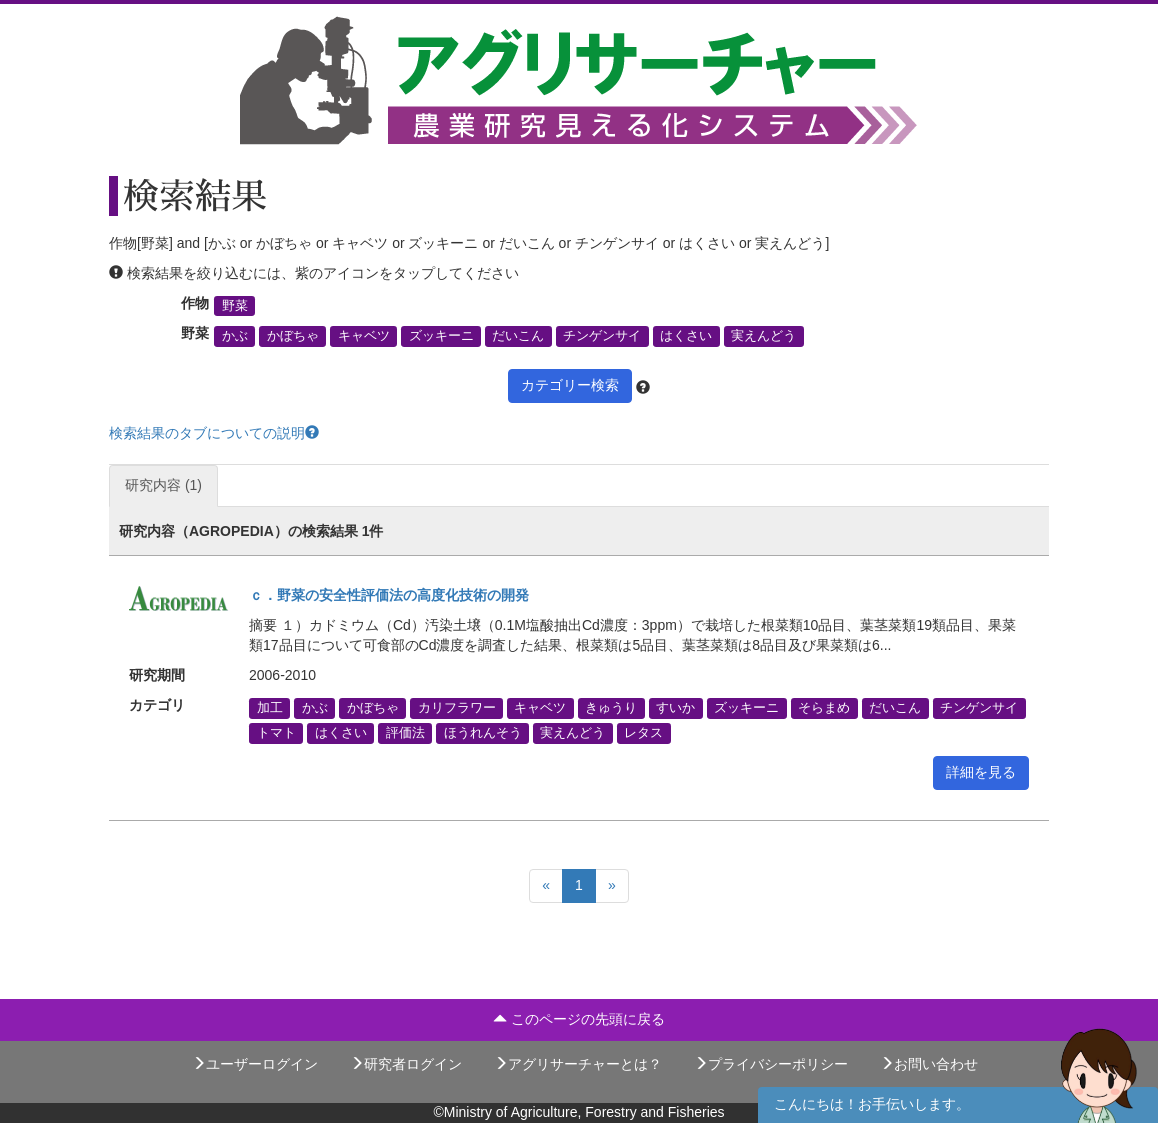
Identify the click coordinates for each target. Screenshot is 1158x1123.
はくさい (686, 336)
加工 (270, 708)
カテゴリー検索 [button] (570, 385)
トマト (276, 733)
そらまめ (824, 708)
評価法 (405, 733)
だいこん (518, 336)
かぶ (235, 336)
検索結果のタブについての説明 (214, 433)
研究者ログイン (406, 1064)
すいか (675, 708)
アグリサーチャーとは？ (578, 1064)
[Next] (612, 886)
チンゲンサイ (602, 336)
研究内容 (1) (163, 485)
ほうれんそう (483, 733)
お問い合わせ (929, 1064)
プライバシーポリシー (771, 1064)
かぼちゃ (293, 336)
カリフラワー (457, 708)
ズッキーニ (441, 336)
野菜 (235, 306)
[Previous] (546, 886)
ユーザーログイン (255, 1064)
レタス (643, 733)
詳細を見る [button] (981, 772)
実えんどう (763, 336)
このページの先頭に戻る (579, 1019)
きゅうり (611, 708)
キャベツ (364, 336)
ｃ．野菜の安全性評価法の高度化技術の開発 (389, 595)
